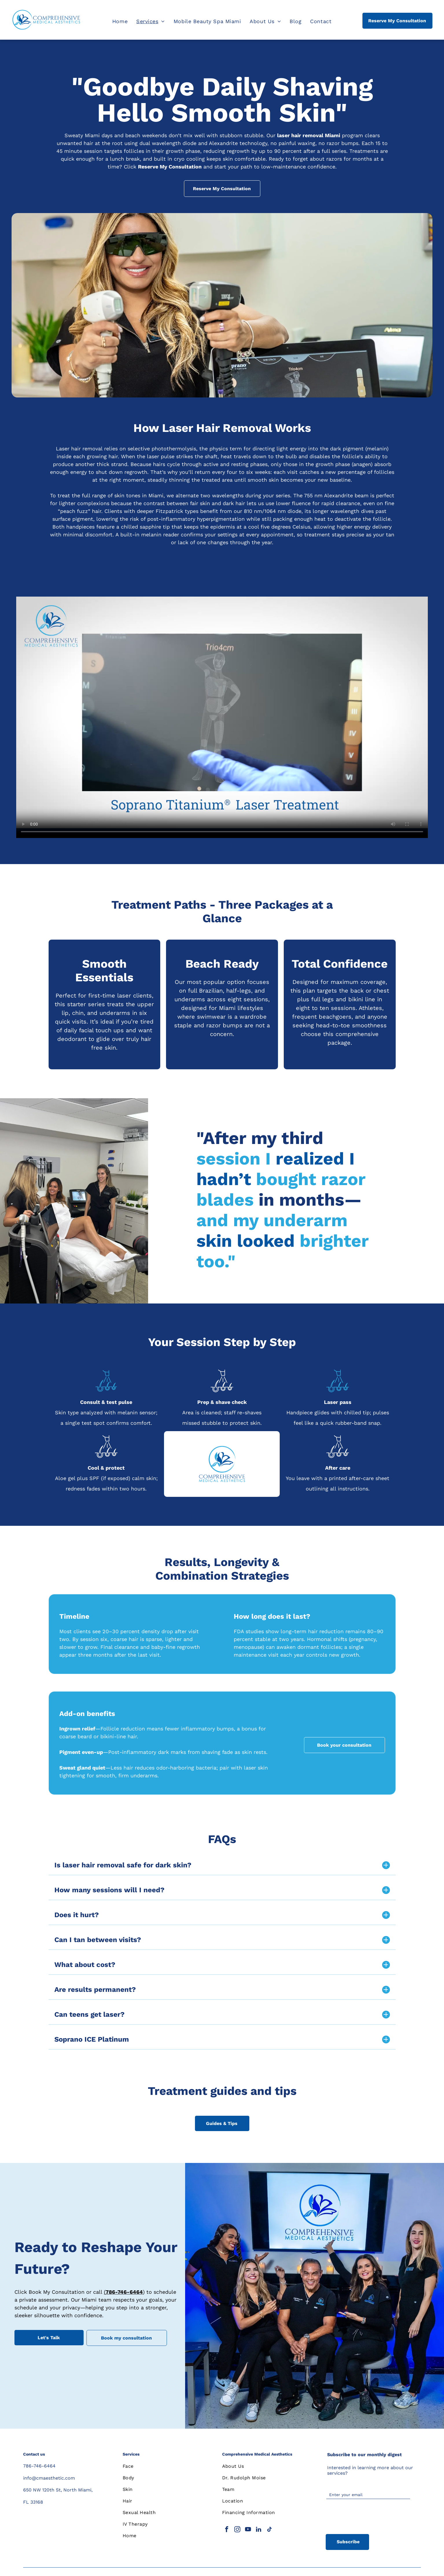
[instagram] (237, 2530)
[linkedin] (258, 2530)
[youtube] (248, 2530)
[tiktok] (269, 2530)
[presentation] (370, 2517)
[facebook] (226, 2530)
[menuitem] (120, 21)
